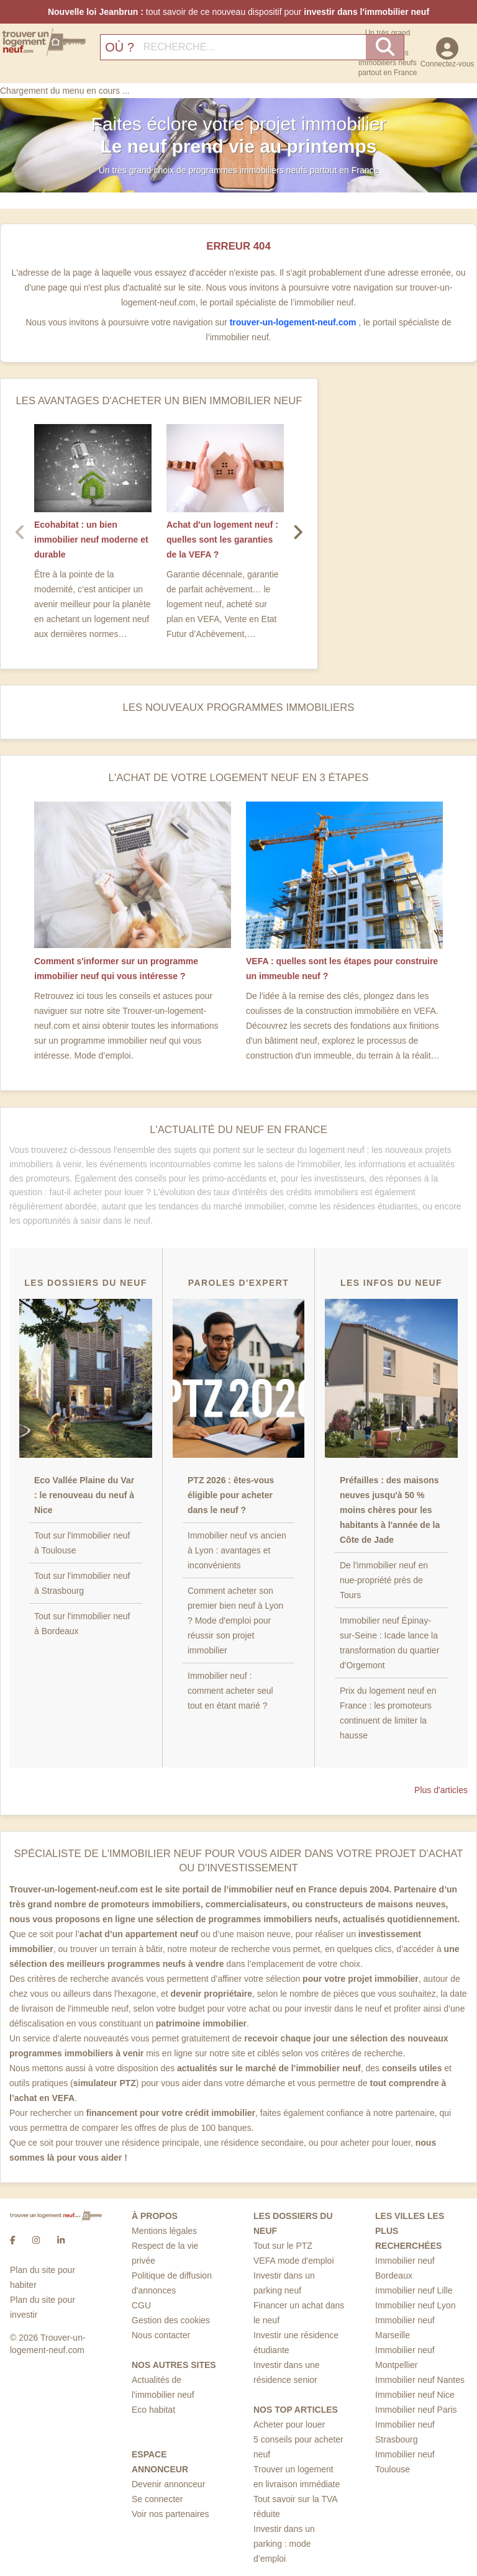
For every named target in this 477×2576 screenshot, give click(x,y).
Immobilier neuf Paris (416, 2410)
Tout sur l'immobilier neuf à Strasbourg (82, 1583)
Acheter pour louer (289, 2424)
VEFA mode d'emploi (293, 2261)
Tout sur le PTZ (282, 2246)
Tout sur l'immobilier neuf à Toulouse (82, 1542)
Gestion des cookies (171, 2320)
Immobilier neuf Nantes (420, 2380)
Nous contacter (161, 2335)
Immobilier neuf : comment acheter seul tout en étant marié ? (230, 1691)
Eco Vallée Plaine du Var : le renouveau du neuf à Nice (84, 1495)
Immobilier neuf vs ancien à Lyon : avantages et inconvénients (237, 1550)
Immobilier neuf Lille (414, 2290)
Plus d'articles (441, 1790)
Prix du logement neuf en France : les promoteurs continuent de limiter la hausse (388, 1713)
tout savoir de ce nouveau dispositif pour (238, 12)
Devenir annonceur (168, 2484)
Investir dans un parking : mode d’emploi (284, 2544)
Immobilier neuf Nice (415, 2395)
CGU (141, 2305)
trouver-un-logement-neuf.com (294, 322)
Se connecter (157, 2499)
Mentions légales (164, 2231)
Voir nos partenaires (170, 2514)
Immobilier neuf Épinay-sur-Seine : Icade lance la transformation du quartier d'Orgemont (389, 1643)
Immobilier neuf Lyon (415, 2305)
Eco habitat (153, 2410)
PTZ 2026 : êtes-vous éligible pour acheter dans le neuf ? (231, 1495)
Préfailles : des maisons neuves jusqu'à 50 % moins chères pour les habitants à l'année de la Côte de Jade (390, 1510)
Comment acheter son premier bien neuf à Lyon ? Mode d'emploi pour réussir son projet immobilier (235, 1620)
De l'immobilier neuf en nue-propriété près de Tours (384, 1580)
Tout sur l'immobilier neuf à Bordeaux (82, 1623)
